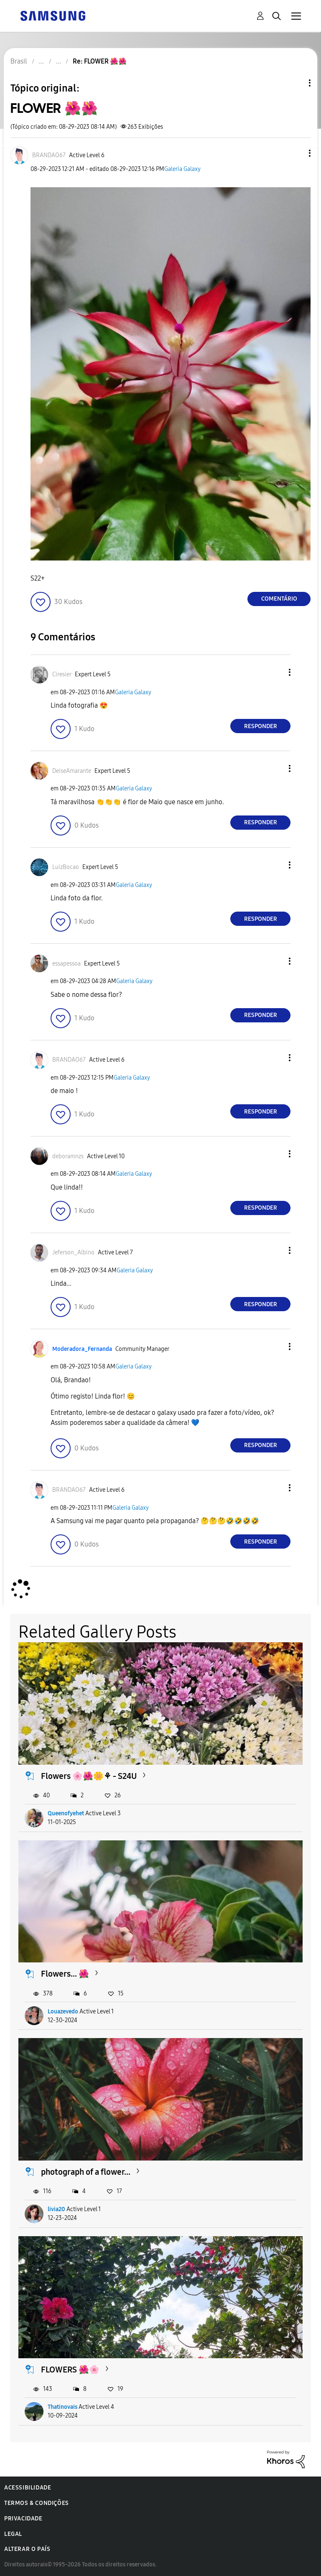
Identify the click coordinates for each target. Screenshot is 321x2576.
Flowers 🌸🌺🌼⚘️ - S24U (89, 1776)
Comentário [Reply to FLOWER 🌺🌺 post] (279, 598)
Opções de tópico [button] (295, 82)
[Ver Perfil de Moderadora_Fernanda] (82, 1349)
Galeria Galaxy (182, 169)
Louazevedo (63, 2011)
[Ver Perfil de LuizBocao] (65, 867)
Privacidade (23, 2518)
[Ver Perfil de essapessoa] (66, 963)
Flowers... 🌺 (65, 1974)
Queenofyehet (66, 1813)
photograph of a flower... (85, 2172)
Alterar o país (27, 2549)
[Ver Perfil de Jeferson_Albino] (73, 1252)
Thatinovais (62, 2406)
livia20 (56, 2209)
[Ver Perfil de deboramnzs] (68, 1156)
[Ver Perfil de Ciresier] (61, 674)
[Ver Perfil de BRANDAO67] (49, 155)
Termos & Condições (36, 2503)
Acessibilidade (27, 2487)
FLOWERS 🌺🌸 (70, 2370)
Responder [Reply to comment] (260, 726)
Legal (13, 2534)
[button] (296, 153)
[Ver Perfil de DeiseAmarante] (71, 771)
